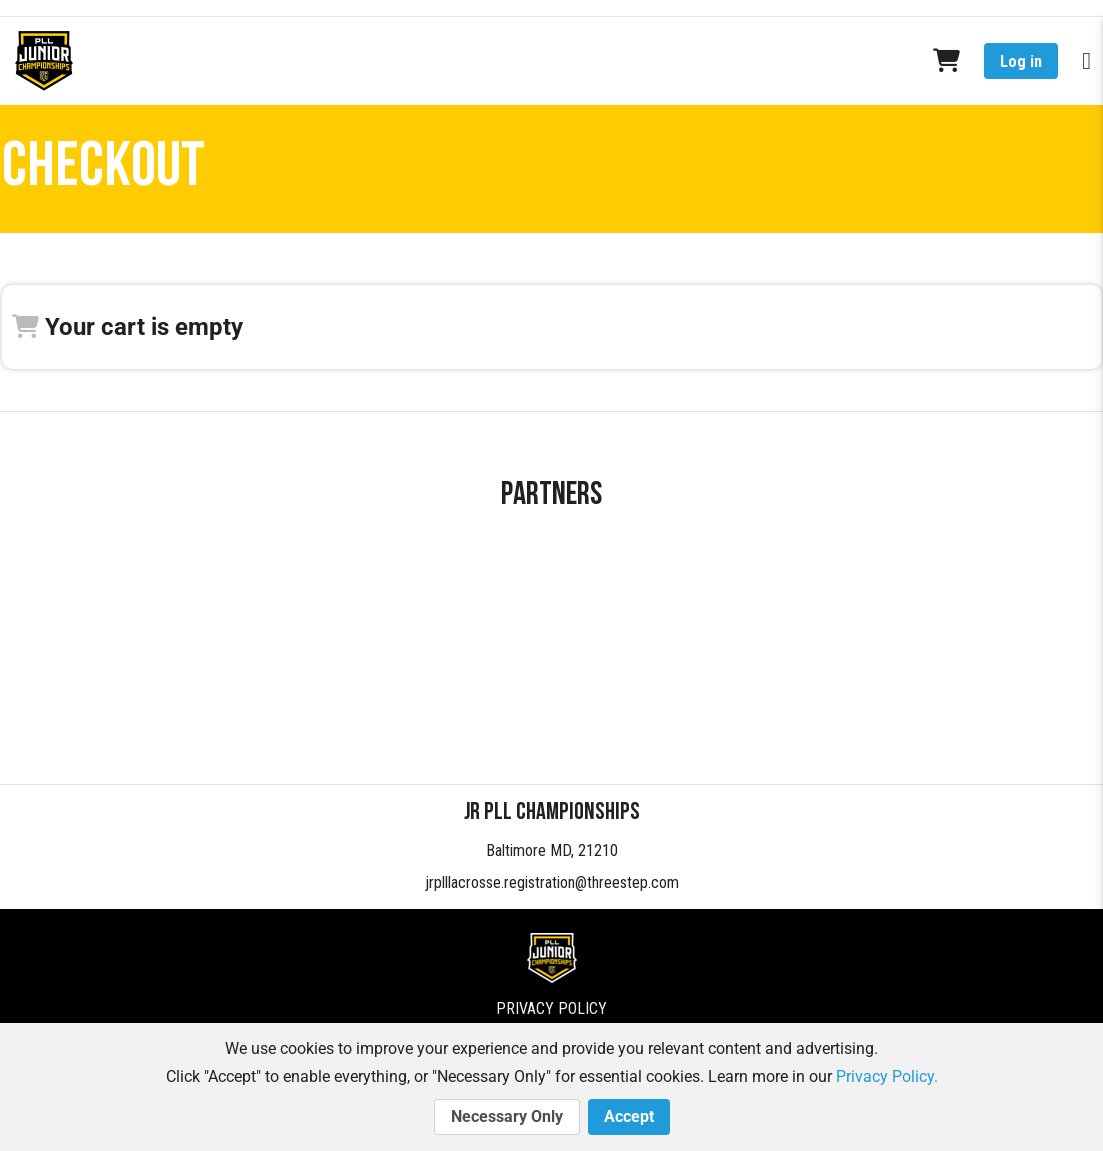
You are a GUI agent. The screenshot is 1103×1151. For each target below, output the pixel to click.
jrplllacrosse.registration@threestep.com (552, 882)
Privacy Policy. (887, 1076)
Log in (1021, 61)
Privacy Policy (551, 1008)
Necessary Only (507, 1117)
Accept (629, 1117)
